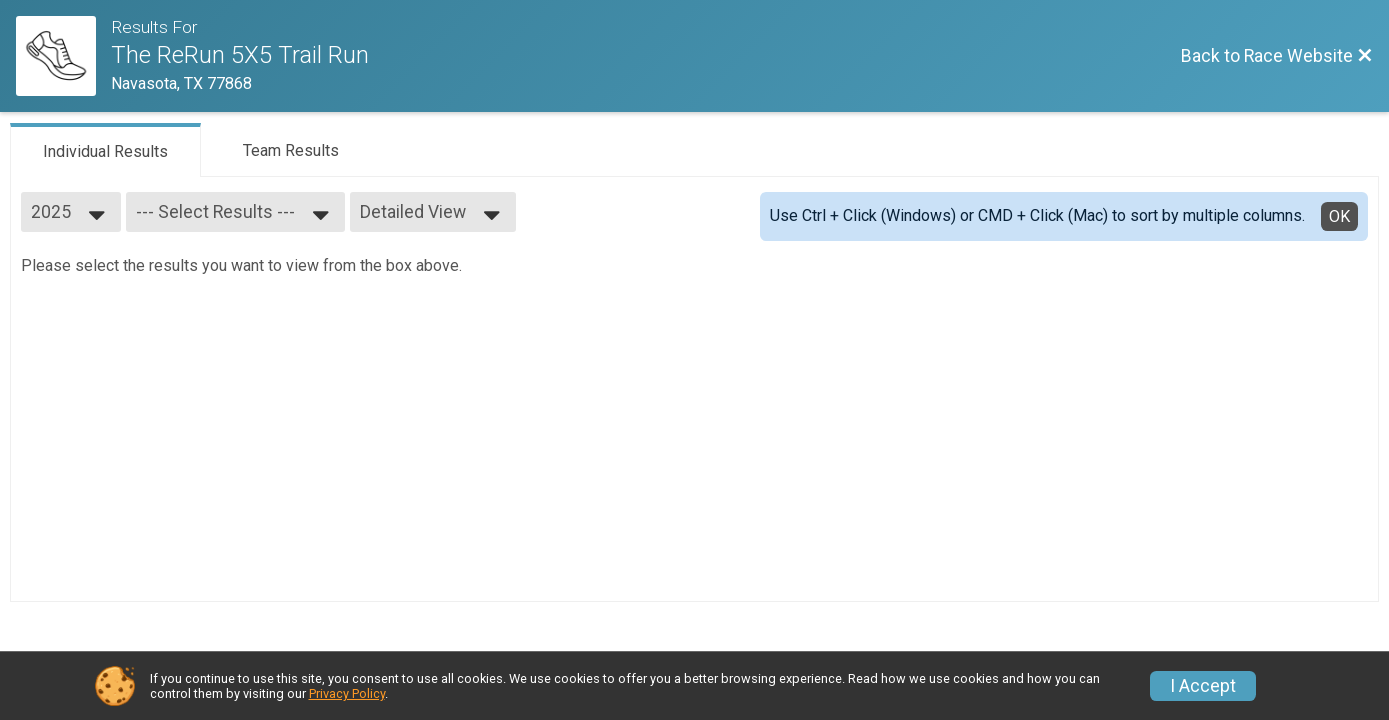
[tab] (105, 150)
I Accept (1203, 686)
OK (1339, 216)
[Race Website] (63, 56)
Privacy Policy (347, 693)
